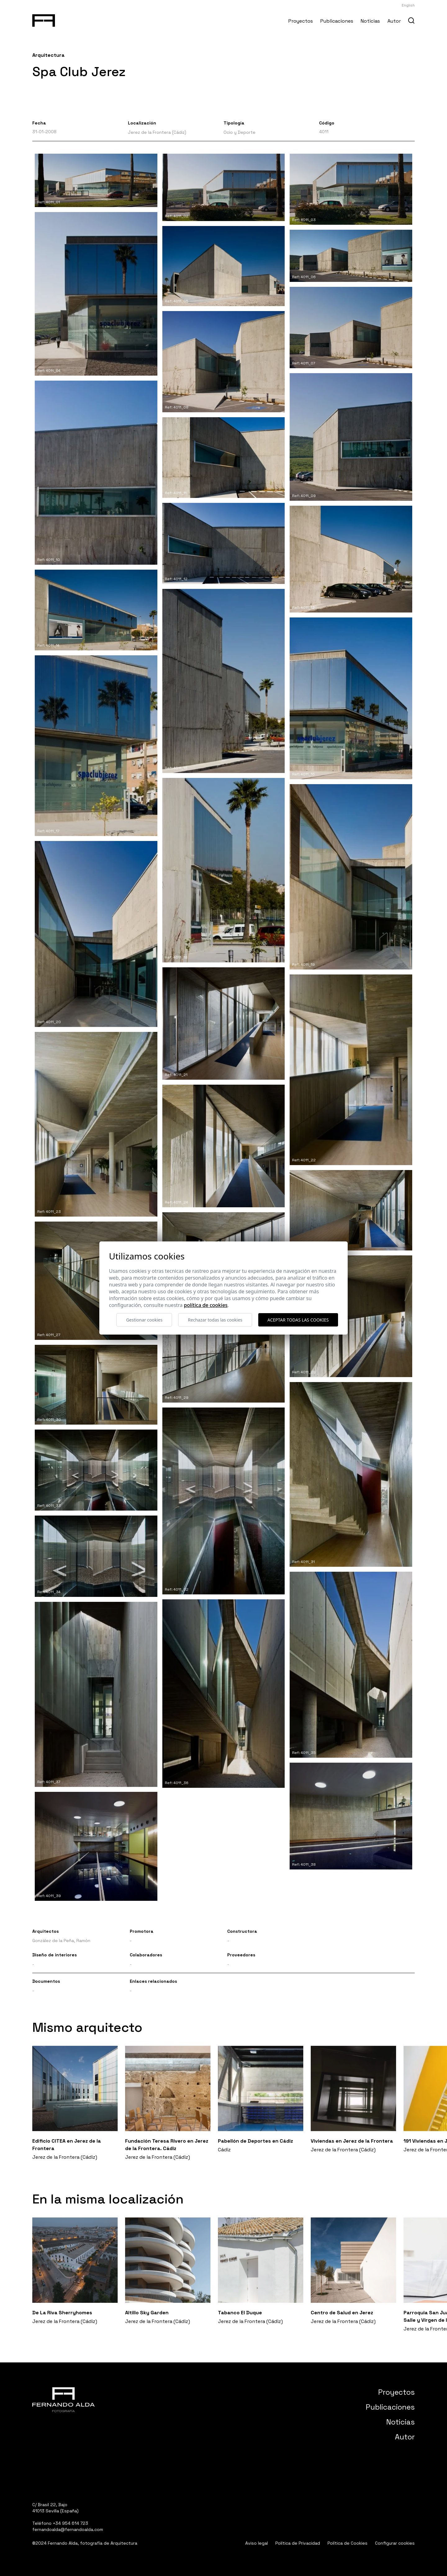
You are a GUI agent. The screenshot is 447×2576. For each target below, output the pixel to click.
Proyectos (300, 21)
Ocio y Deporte (239, 132)
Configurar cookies (395, 2543)
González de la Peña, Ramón (61, 1940)
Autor (394, 21)
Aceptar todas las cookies (298, 1320)
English (408, 5)
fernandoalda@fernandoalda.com (67, 2529)
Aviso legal (256, 2543)
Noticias (370, 21)
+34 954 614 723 (70, 2523)
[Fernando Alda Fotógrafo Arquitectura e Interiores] (43, 19)
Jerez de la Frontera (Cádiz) (157, 132)
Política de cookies (206, 1305)
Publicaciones (336, 21)
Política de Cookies (347, 2543)
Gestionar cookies (144, 1320)
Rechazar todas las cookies (215, 1320)
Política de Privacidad (297, 2543)
